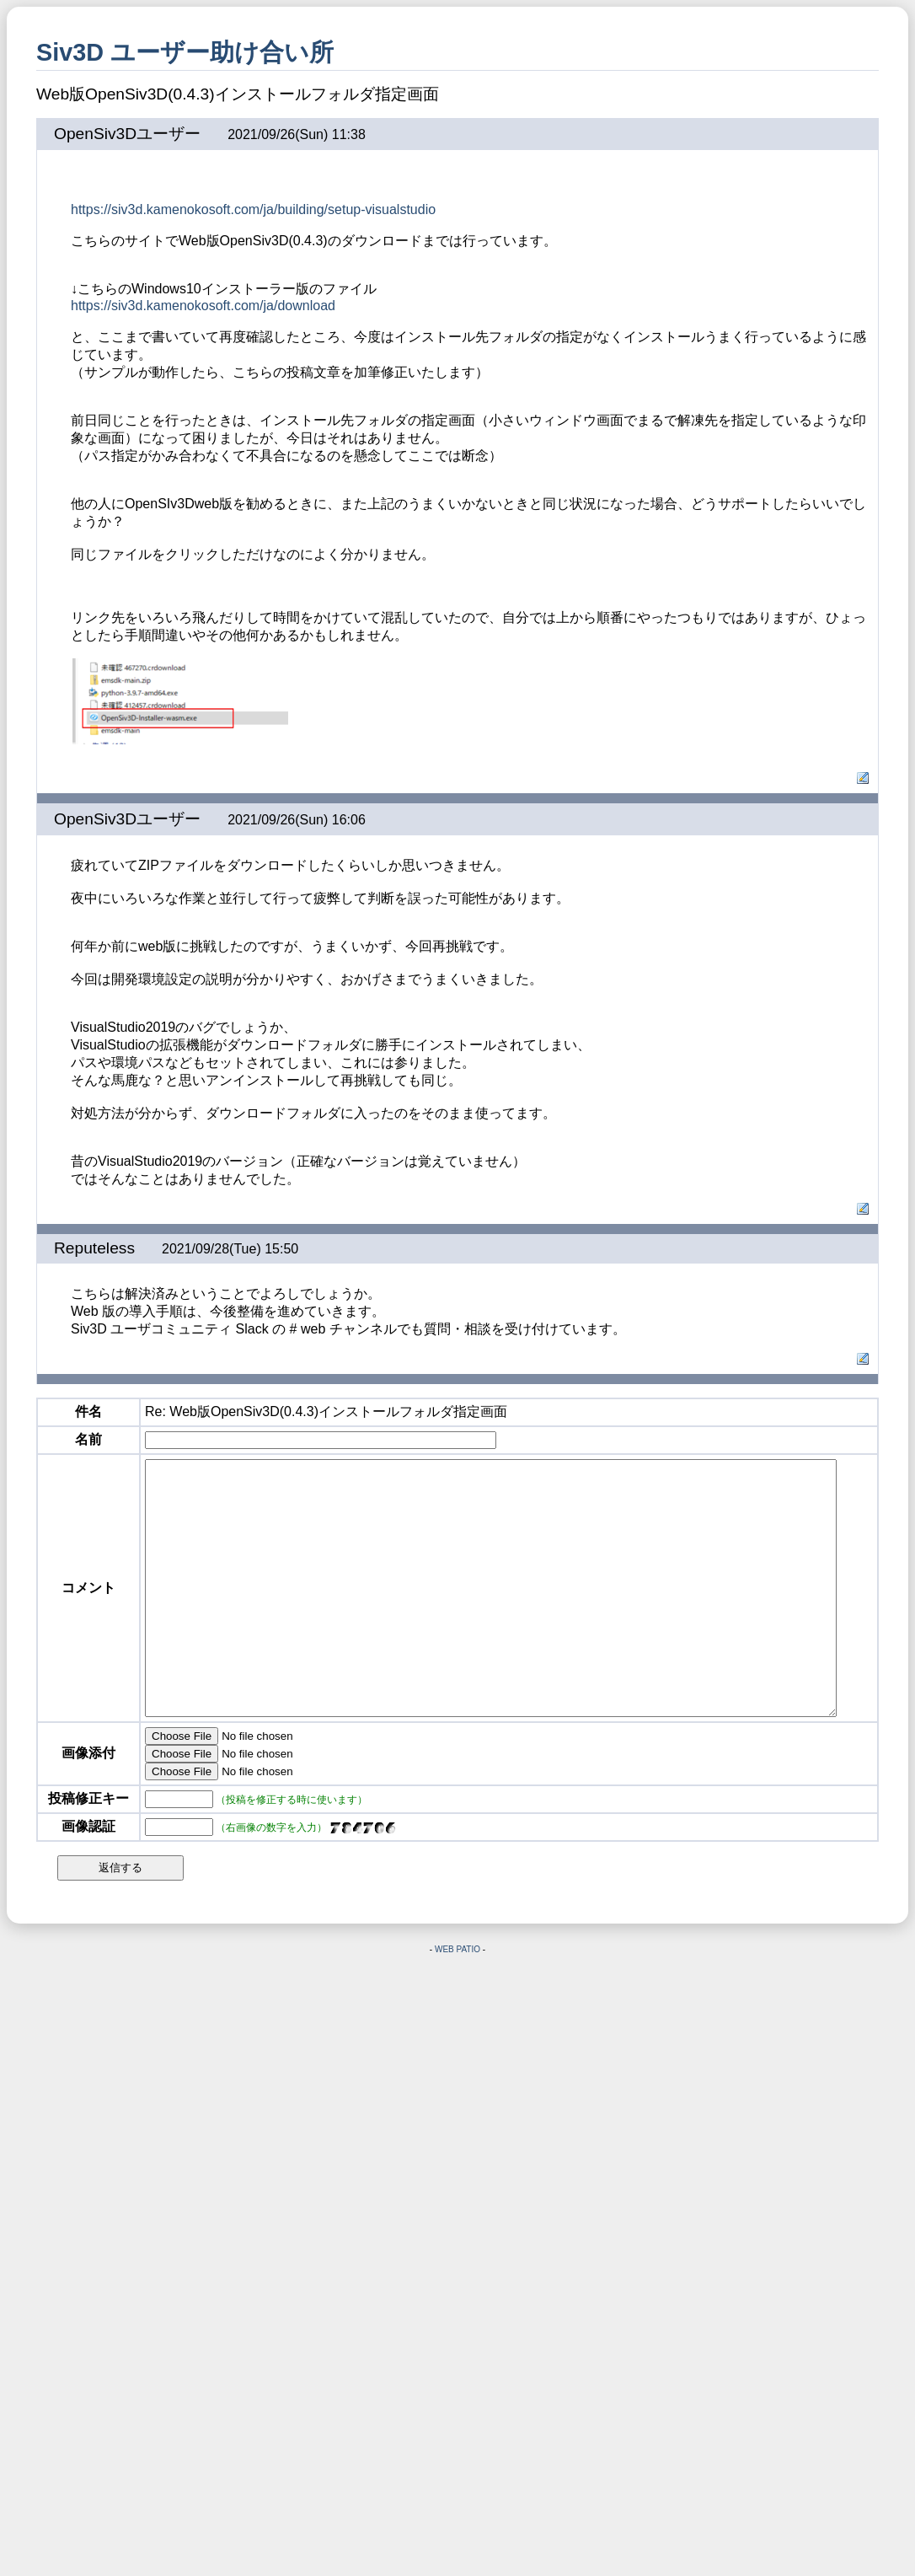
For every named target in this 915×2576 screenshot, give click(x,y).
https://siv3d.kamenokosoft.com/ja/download (203, 305)
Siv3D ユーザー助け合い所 (185, 52)
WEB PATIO (457, 1999)
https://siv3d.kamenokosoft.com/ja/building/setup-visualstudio (253, 209)
